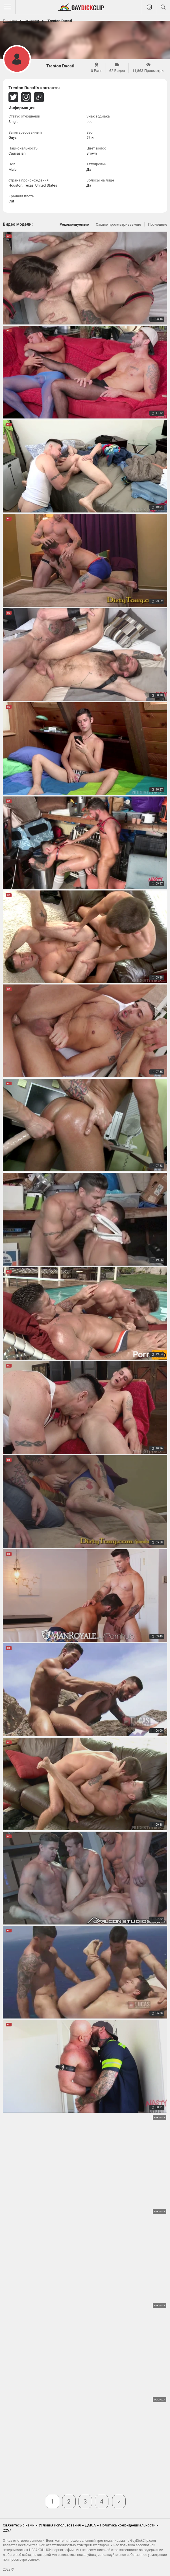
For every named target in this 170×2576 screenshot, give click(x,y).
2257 (7, 2530)
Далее (119, 2501)
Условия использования (60, 2525)
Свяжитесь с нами (18, 2525)
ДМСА (90, 2525)
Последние (157, 224)
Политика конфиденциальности (127, 2525)
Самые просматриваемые (118, 224)
